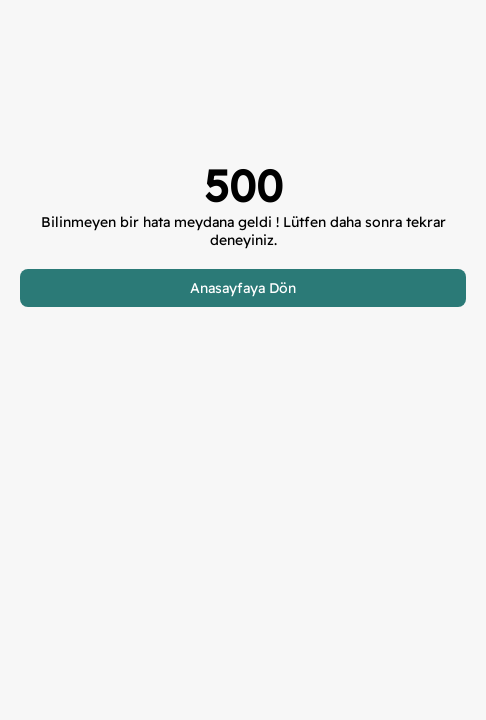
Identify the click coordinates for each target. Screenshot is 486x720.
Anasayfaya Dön (243, 288)
